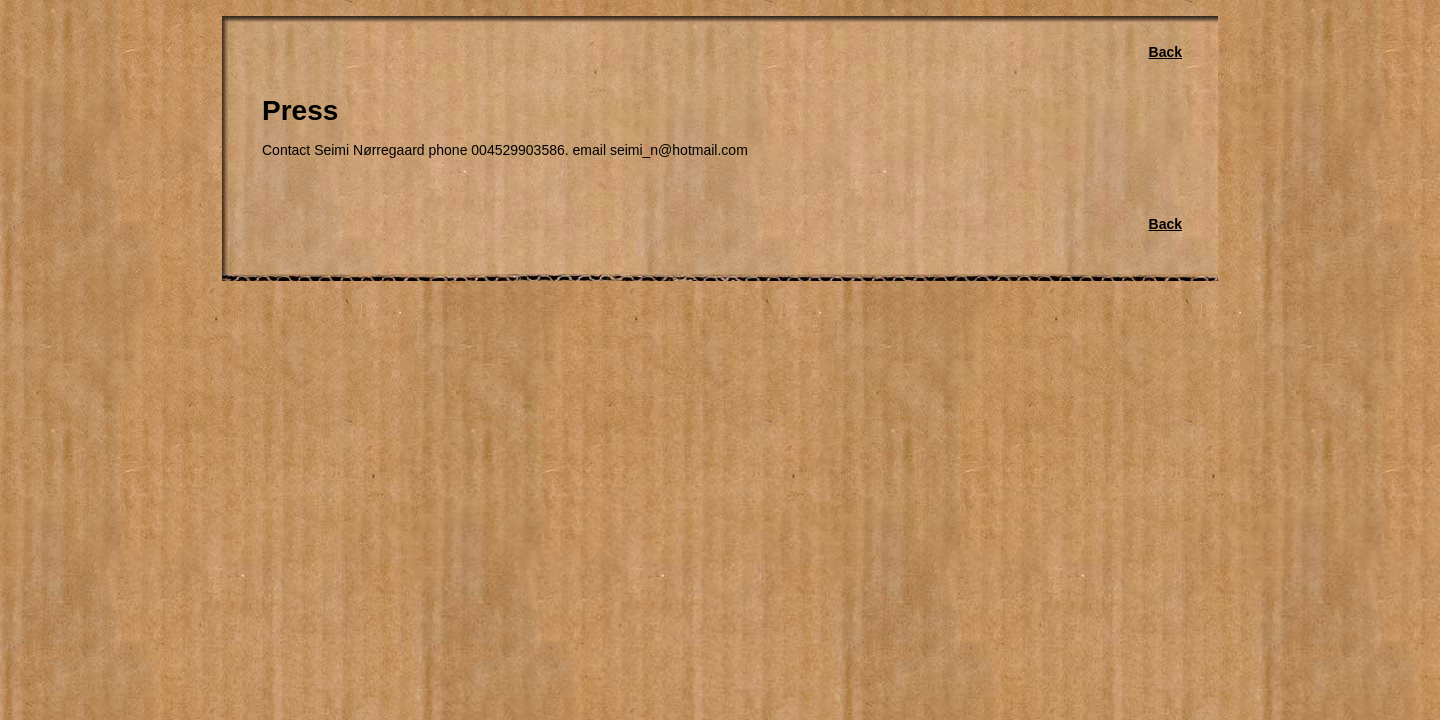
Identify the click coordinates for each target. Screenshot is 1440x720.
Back (1165, 52)
